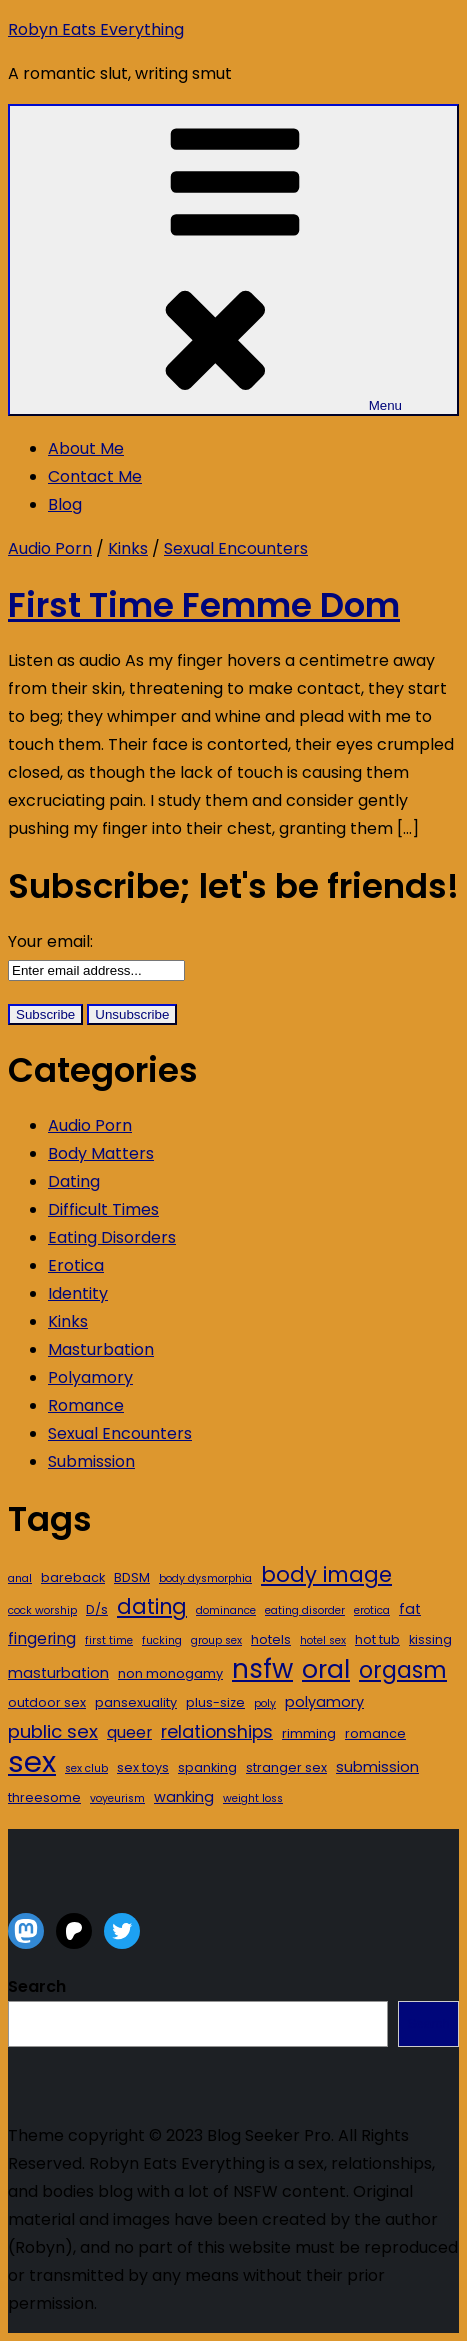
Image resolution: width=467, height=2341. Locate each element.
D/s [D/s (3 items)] (97, 1609)
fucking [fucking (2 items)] (162, 1640)
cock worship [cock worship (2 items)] (42, 1610)
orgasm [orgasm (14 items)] (403, 1671)
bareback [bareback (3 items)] (73, 1577)
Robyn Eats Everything (96, 29)
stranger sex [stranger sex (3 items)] (286, 1767)
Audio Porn (50, 548)
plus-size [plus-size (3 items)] (215, 1702)
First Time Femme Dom (204, 605)
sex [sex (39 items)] (32, 1762)
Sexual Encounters (236, 548)
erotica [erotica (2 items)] (372, 1610)
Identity (78, 1293)
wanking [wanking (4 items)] (184, 1797)
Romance (86, 1405)
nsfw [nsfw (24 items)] (262, 1669)
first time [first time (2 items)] (109, 1640)
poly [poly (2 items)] (265, 1703)
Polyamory (90, 1377)
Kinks (128, 548)
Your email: (50, 941)
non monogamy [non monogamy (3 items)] (170, 1673)
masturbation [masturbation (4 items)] (58, 1673)
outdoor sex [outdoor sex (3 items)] (47, 1702)
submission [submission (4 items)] (377, 1767)
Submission (91, 1461)
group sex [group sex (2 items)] (216, 1640)
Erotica (76, 1265)
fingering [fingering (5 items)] (42, 1638)
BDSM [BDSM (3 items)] (132, 1577)
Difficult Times (103, 1209)
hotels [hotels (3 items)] (271, 1639)
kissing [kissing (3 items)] (430, 1639)
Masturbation (101, 1349)
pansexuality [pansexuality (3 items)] (136, 1702)
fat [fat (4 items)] (410, 1609)
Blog (65, 504)
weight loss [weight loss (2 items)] (253, 1798)
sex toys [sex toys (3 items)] (143, 1767)
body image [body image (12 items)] (326, 1575)
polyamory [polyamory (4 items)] (324, 1702)
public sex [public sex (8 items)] (53, 1731)
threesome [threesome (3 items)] (44, 1797)
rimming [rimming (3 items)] (309, 1733)
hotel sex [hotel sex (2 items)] (323, 1640)
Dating (74, 1181)
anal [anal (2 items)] (20, 1578)
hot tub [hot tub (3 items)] (377, 1639)
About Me (86, 448)
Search (37, 1986)
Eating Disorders (112, 1237)
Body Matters (101, 1153)
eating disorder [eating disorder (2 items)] (305, 1610)
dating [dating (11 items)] (152, 1607)
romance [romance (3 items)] (375, 1733)
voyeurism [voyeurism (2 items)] (117, 1798)
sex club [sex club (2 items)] (86, 1768)
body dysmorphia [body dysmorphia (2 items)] (205, 1578)
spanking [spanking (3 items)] (207, 1767)
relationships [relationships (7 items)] (217, 1731)
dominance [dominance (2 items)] (226, 1610)
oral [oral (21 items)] (326, 1670)
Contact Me (95, 476)
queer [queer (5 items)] (129, 1732)
